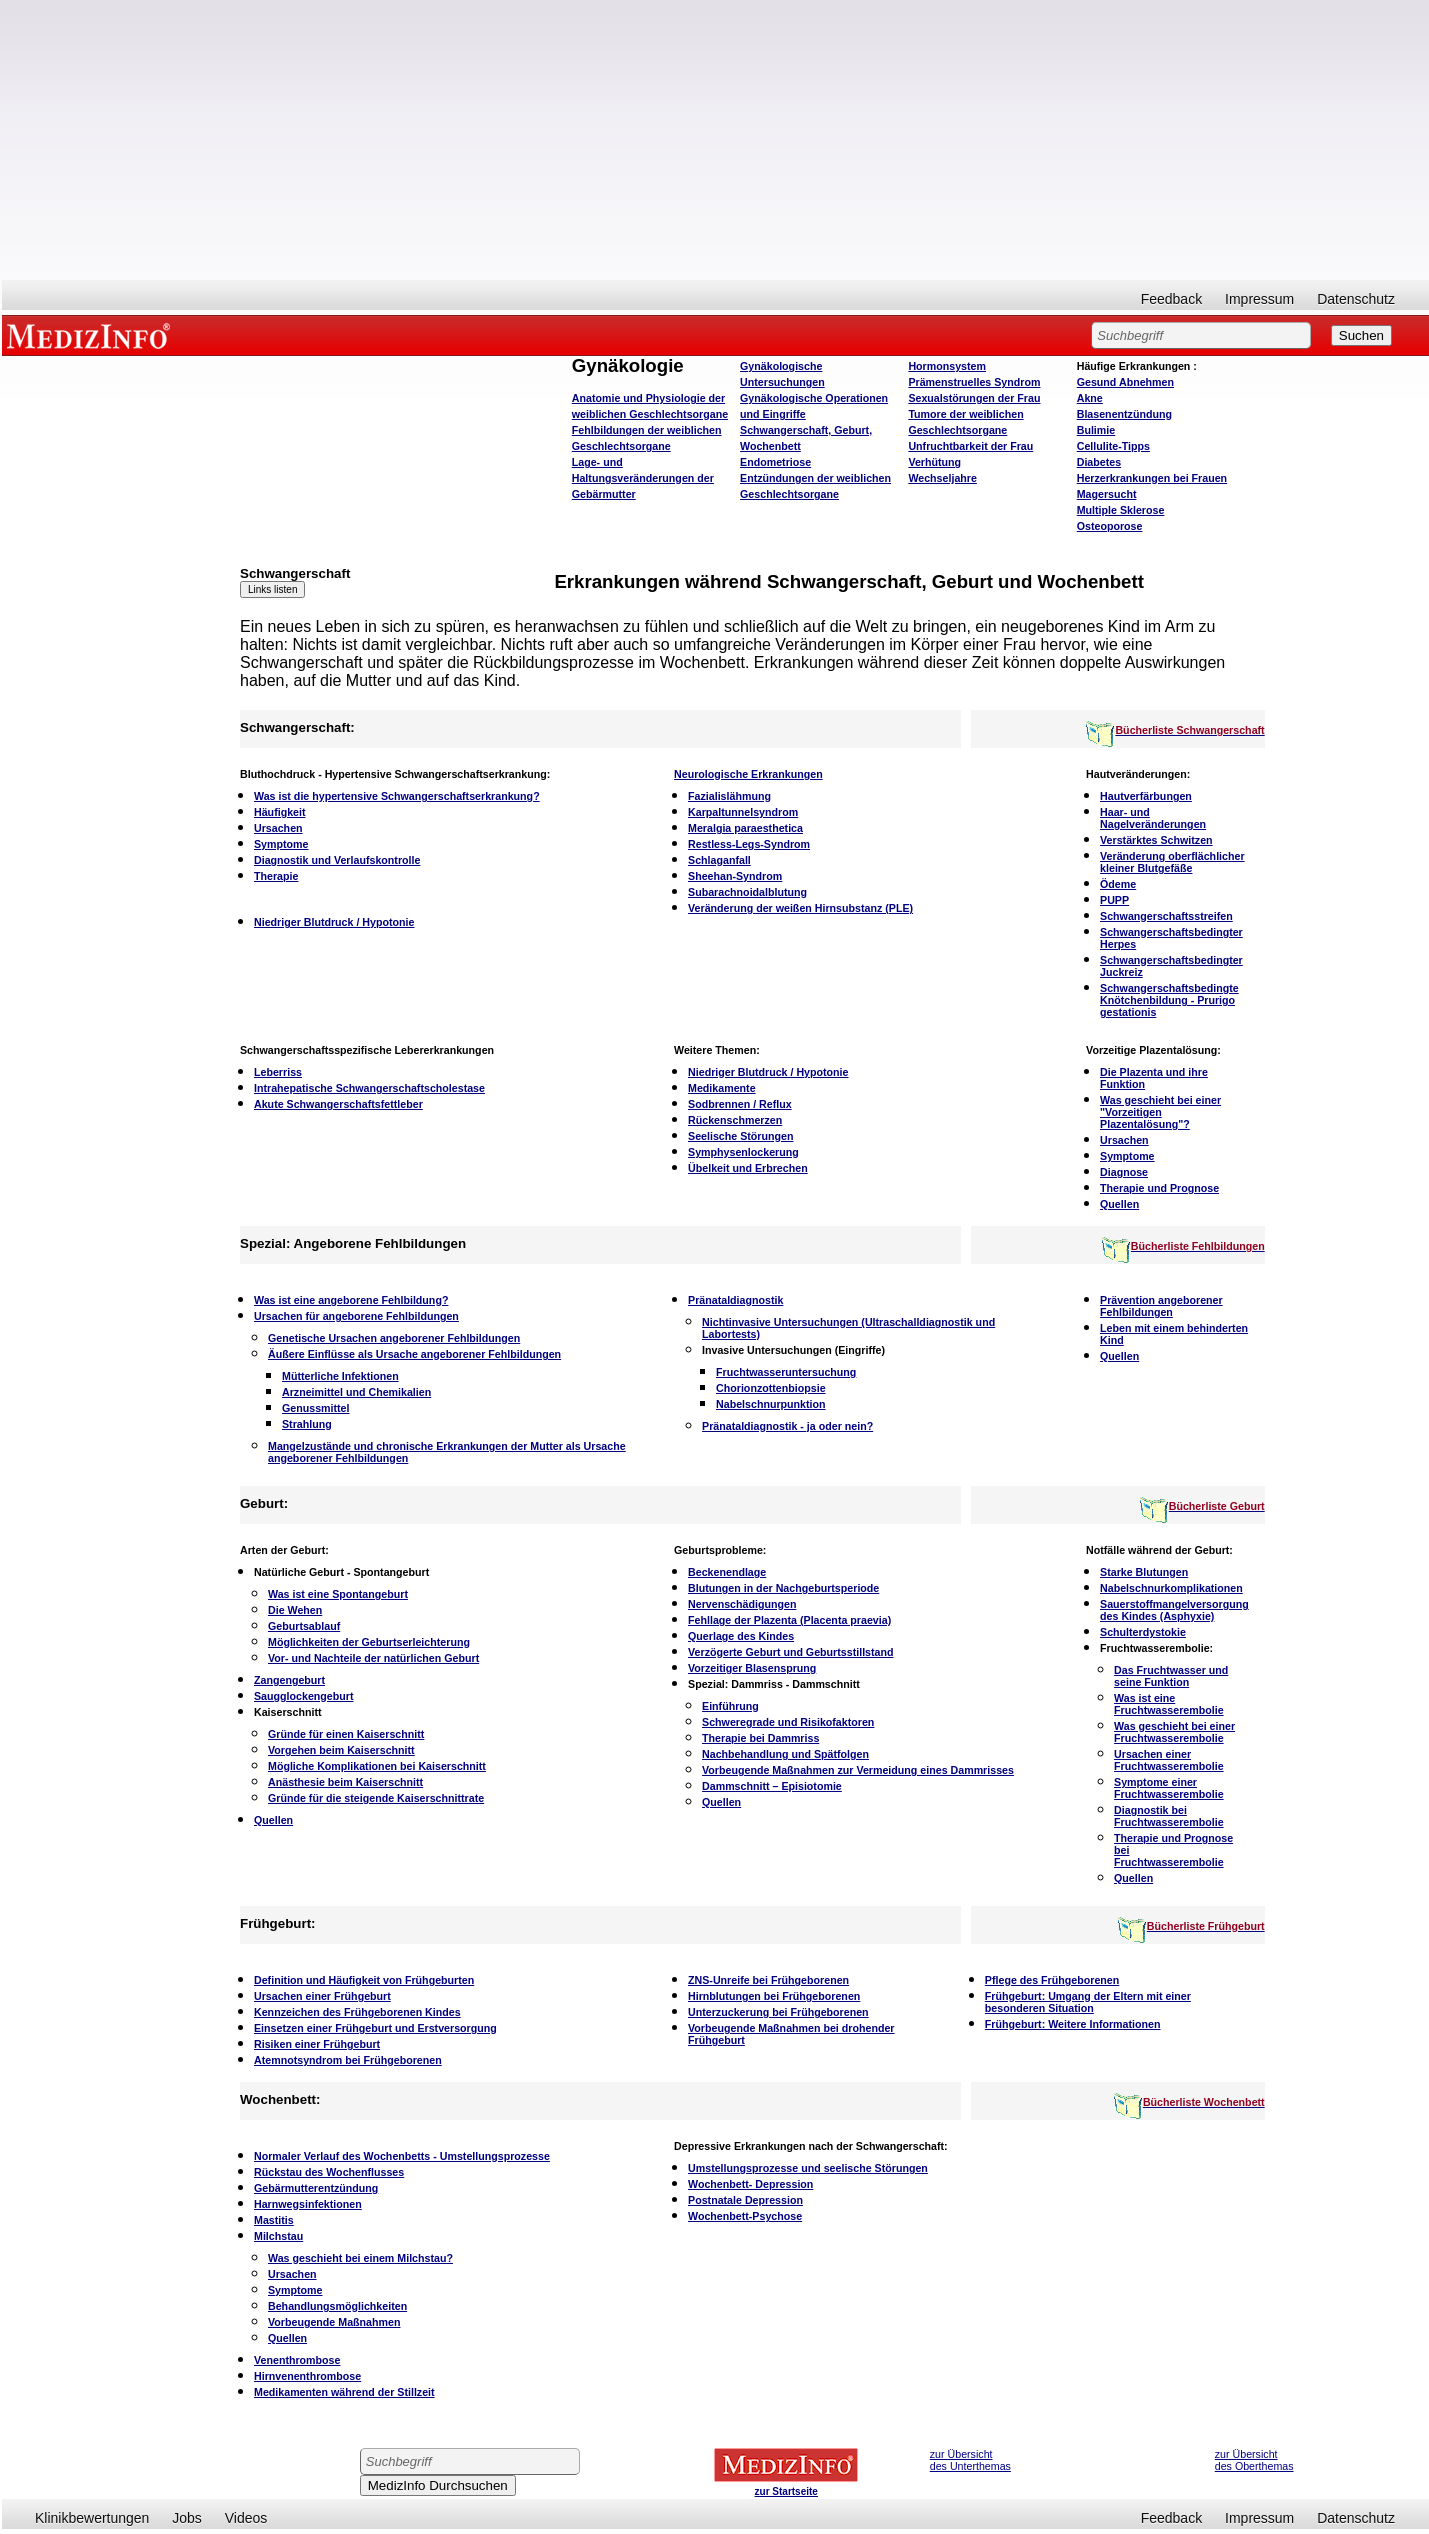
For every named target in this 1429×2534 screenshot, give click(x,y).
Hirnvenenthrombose (307, 2376)
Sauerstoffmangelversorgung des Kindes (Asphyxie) (1174, 1610)
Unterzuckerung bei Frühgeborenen (778, 2012)
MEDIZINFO (92, 335)
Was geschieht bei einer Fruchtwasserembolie (1174, 1732)
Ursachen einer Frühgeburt (322, 1996)
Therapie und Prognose (1159, 1188)
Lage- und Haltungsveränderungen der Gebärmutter (643, 478)
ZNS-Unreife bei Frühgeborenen (768, 1980)
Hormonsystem (947, 366)
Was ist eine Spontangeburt (338, 1594)
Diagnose (1124, 1172)
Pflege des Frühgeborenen (1052, 1980)
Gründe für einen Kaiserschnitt (346, 1734)
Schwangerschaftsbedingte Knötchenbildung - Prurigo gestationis (1169, 1000)
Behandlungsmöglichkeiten (337, 2306)
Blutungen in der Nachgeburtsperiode (783, 1588)
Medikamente (722, 1088)
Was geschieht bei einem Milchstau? (360, 2258)
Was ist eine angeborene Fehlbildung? (351, 1300)
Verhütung (934, 462)
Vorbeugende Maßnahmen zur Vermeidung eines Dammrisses (858, 1770)
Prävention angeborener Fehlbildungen (1161, 1306)
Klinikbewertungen (92, 2518)
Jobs (187, 2518)
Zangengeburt (289, 1680)
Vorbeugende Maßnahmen (334, 2322)
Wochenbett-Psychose (745, 2216)
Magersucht (1107, 494)
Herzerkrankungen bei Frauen (1152, 478)
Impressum (1259, 299)
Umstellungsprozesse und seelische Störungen (808, 2168)
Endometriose (775, 462)
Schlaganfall (719, 860)
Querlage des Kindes (741, 1636)
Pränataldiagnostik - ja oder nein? (787, 1426)
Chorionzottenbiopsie (771, 1388)
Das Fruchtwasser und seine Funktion (1171, 1676)
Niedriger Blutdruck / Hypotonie (334, 922)
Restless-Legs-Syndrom (749, 844)
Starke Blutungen (1144, 1572)
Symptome (281, 844)
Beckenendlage (727, 1572)
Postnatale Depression (745, 2200)
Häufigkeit (280, 812)
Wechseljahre (942, 478)
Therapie (276, 876)
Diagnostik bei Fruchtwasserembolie (1169, 1816)
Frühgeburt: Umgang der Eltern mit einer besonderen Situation (1088, 2002)
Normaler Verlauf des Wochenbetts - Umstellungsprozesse (402, 2156)
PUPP (1114, 900)
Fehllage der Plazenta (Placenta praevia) (789, 1620)
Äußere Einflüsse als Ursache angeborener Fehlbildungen (414, 1354)
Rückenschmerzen (735, 1120)
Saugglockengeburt (303, 1696)
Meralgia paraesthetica (745, 828)
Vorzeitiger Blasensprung (752, 1668)
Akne (1090, 398)
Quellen (1119, 1204)
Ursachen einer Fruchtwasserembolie (1169, 1760)
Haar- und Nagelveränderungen (1153, 818)
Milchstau (278, 2236)
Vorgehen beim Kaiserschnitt (341, 1750)
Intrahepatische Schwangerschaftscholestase (369, 1088)
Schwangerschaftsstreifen (1166, 916)
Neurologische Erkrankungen (748, 774)
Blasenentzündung (1124, 414)
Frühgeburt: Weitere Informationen (1073, 2024)
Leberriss (278, 1072)
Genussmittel (316, 1408)
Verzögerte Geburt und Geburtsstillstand (790, 1652)
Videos (246, 2518)
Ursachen (278, 828)
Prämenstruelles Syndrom (974, 382)
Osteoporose (1110, 526)
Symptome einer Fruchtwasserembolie (1169, 1788)
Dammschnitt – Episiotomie (772, 1786)
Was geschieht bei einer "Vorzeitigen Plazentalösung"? (1160, 1112)
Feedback (1171, 299)
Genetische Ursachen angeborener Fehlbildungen (394, 1338)
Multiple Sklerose (1121, 510)
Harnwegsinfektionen (308, 2204)
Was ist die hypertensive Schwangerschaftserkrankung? (397, 796)
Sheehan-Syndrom (735, 876)
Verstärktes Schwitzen (1156, 840)
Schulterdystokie (1143, 1632)
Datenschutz (1356, 299)
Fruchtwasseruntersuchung (786, 1372)
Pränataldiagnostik (735, 1300)
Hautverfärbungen (1146, 796)
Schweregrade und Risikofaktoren (788, 1722)
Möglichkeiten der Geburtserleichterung (369, 1642)
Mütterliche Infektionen (340, 1376)
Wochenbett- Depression (750, 2184)
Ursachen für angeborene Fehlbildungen (356, 1316)
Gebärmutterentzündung (316, 2188)
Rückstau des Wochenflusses (329, 2172)
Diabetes (1099, 462)
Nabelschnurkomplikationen (1171, 1588)
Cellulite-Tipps (1113, 446)
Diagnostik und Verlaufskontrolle (337, 860)
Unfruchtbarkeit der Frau (970, 446)
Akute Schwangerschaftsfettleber (338, 1104)
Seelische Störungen (740, 1136)
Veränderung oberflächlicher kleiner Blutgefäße (1172, 862)
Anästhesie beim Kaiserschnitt (345, 1782)
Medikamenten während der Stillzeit (344, 2392)
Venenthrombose (297, 2360)
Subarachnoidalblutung (747, 892)
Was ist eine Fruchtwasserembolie (1169, 1704)
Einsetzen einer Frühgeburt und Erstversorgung (375, 2028)
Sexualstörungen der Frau (974, 398)
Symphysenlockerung (743, 1152)
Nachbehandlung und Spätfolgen (785, 1754)
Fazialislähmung (729, 796)
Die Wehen (295, 1610)
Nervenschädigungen (742, 1604)
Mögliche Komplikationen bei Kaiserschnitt (377, 1766)
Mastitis (274, 2220)
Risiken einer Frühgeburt (317, 2044)
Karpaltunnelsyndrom (743, 812)
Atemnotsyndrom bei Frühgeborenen (348, 2060)
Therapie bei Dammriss (760, 1738)
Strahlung (307, 1424)
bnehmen (1125, 382)
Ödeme (1118, 884)
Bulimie (1096, 430)
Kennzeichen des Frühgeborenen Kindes (357, 2012)
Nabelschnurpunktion (771, 1404)
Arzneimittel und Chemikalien (356, 1392)
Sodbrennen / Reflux (740, 1104)
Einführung (730, 1706)
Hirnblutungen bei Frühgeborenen (774, 1996)
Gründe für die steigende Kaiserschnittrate (376, 1798)
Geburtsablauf (304, 1626)
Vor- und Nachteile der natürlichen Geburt (373, 1658)
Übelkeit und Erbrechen (748, 1168)
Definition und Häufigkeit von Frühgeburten (364, 1980)
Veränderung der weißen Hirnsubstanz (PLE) (800, 908)
